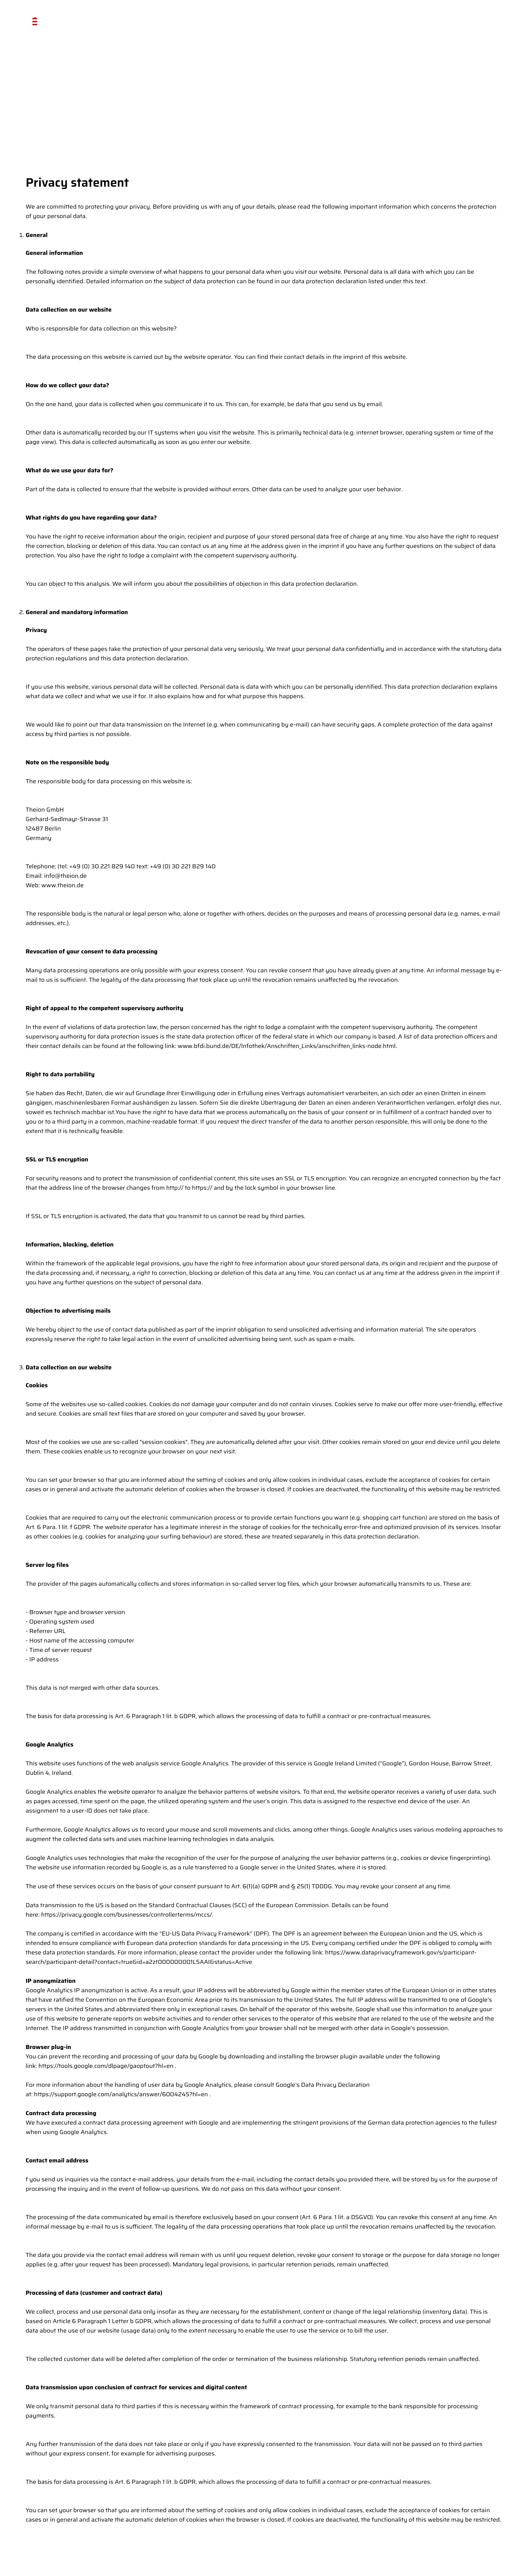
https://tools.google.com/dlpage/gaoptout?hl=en (105, 2066)
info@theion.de (65, 875)
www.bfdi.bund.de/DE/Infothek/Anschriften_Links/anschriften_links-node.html (286, 1046)
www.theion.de (62, 885)
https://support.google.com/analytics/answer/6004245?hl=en (121, 2094)
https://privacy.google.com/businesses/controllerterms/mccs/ (126, 1914)
